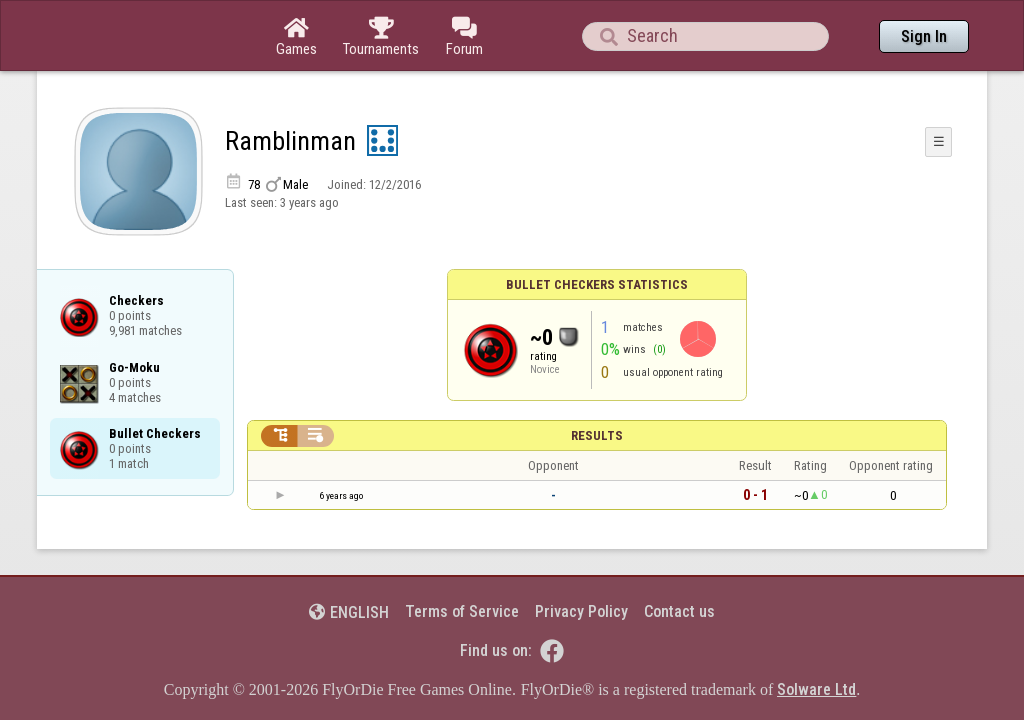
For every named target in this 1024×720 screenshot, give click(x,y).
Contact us (679, 556)
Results (597, 380)
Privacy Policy (581, 556)
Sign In (924, 36)
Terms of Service (462, 556)
